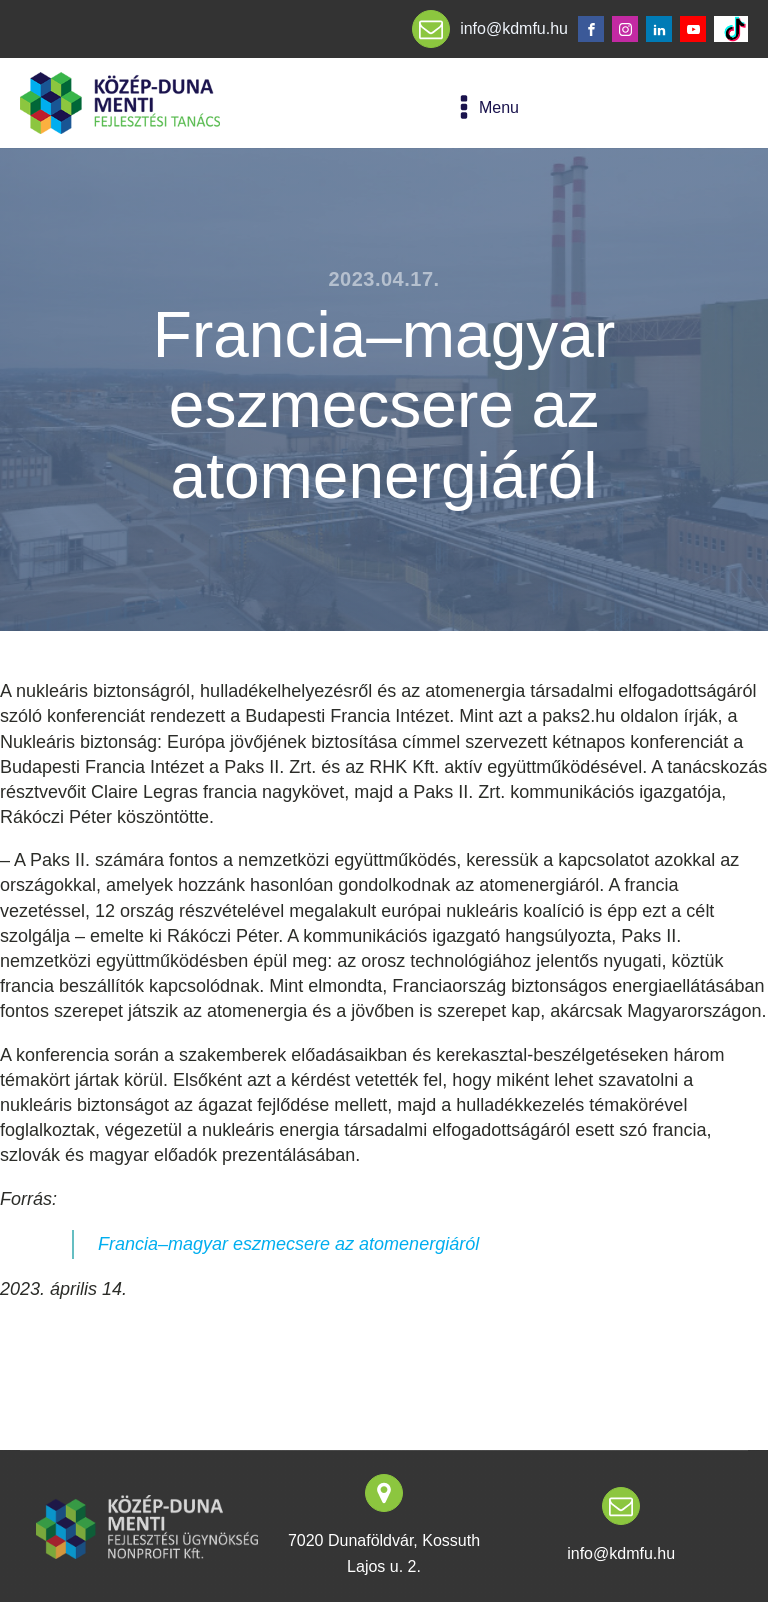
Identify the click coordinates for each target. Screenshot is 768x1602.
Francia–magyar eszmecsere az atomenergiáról (288, 1244)
